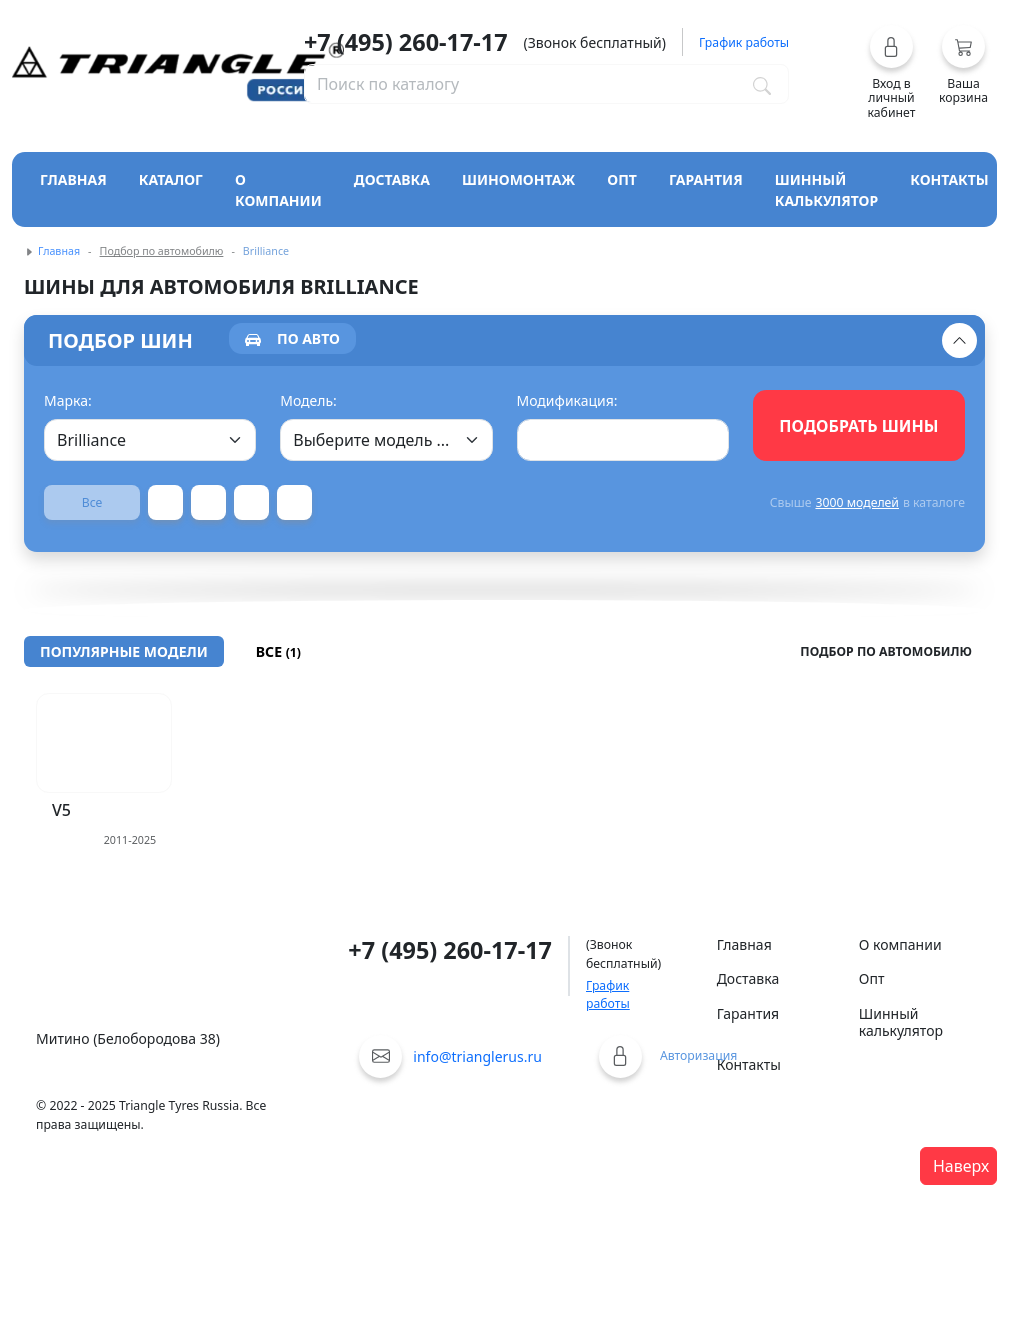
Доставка (392, 179)
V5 (61, 810)
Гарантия (706, 179)
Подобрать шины (858, 426)
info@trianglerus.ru (477, 1056)
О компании (278, 190)
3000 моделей (857, 502)
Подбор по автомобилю (162, 251)
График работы (608, 994)
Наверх (961, 1166)
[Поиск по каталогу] (762, 84)
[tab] (292, 338)
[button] (891, 72)
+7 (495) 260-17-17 (406, 42)
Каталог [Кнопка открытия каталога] (171, 179)
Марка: (68, 400)
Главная (73, 179)
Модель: (308, 400)
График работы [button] (744, 42)
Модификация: (567, 400)
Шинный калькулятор (827, 190)
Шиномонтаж (518, 179)
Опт (622, 179)
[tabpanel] (504, 455)
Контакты (949, 179)
